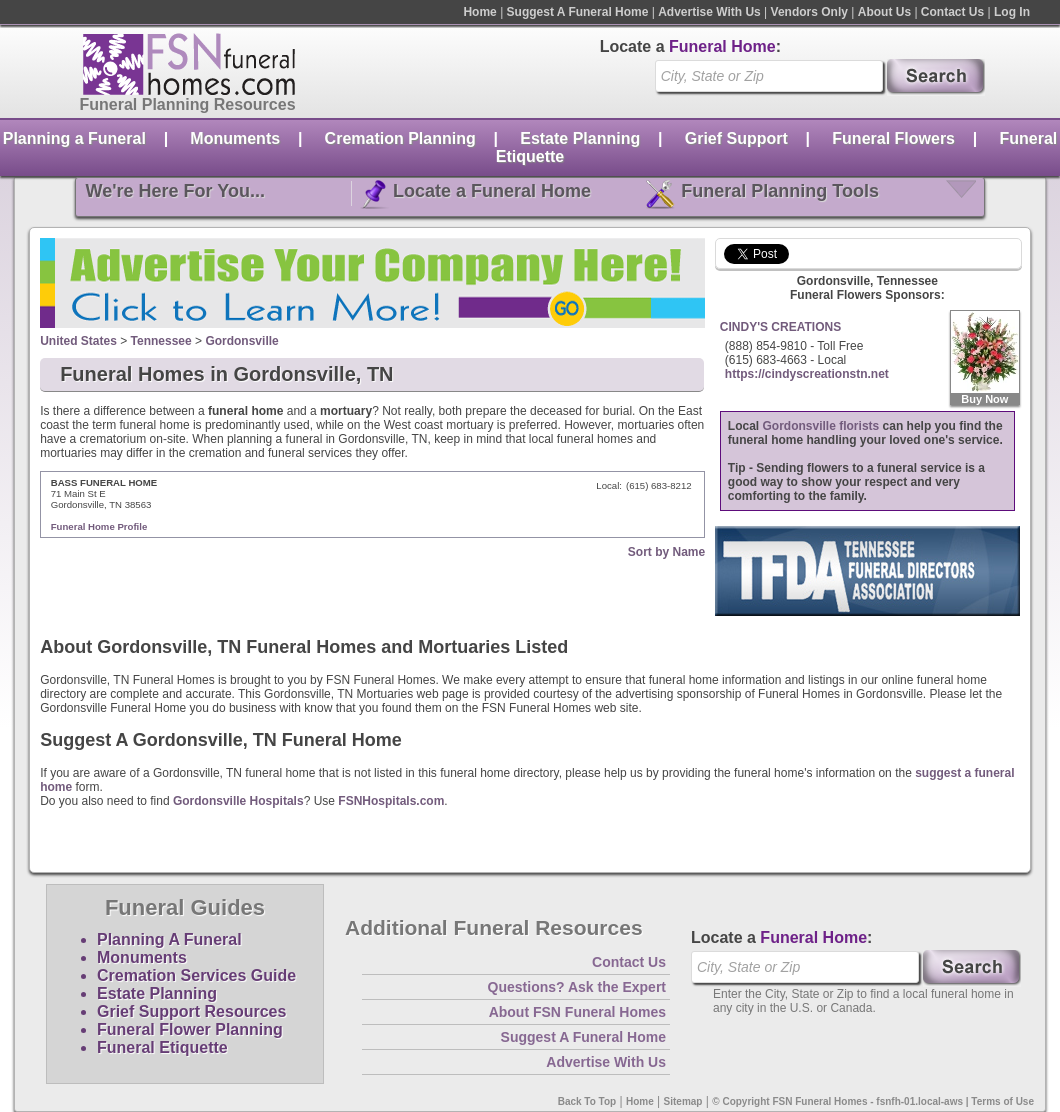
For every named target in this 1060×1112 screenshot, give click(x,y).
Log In (1012, 12)
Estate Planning (580, 138)
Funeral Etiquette (162, 1047)
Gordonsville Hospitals (238, 801)
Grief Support (736, 138)
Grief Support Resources (191, 1011)
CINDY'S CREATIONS (780, 327)
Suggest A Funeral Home (578, 12)
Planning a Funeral (74, 138)
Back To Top (587, 1101)
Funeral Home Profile (99, 526)
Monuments (235, 138)
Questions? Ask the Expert (577, 987)
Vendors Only (809, 12)
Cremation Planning (400, 138)
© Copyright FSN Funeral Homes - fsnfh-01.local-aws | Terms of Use (873, 1101)
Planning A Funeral (169, 939)
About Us (884, 12)
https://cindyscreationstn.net (807, 374)
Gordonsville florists (821, 426)
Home (479, 12)
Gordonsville (241, 341)
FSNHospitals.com (391, 801)
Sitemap (683, 1101)
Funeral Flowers (893, 138)
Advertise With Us (709, 12)
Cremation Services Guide (196, 975)
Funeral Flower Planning (190, 1029)
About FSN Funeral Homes (577, 1012)
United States (78, 341)
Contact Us (952, 12)
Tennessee (161, 341)
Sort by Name (666, 552)
